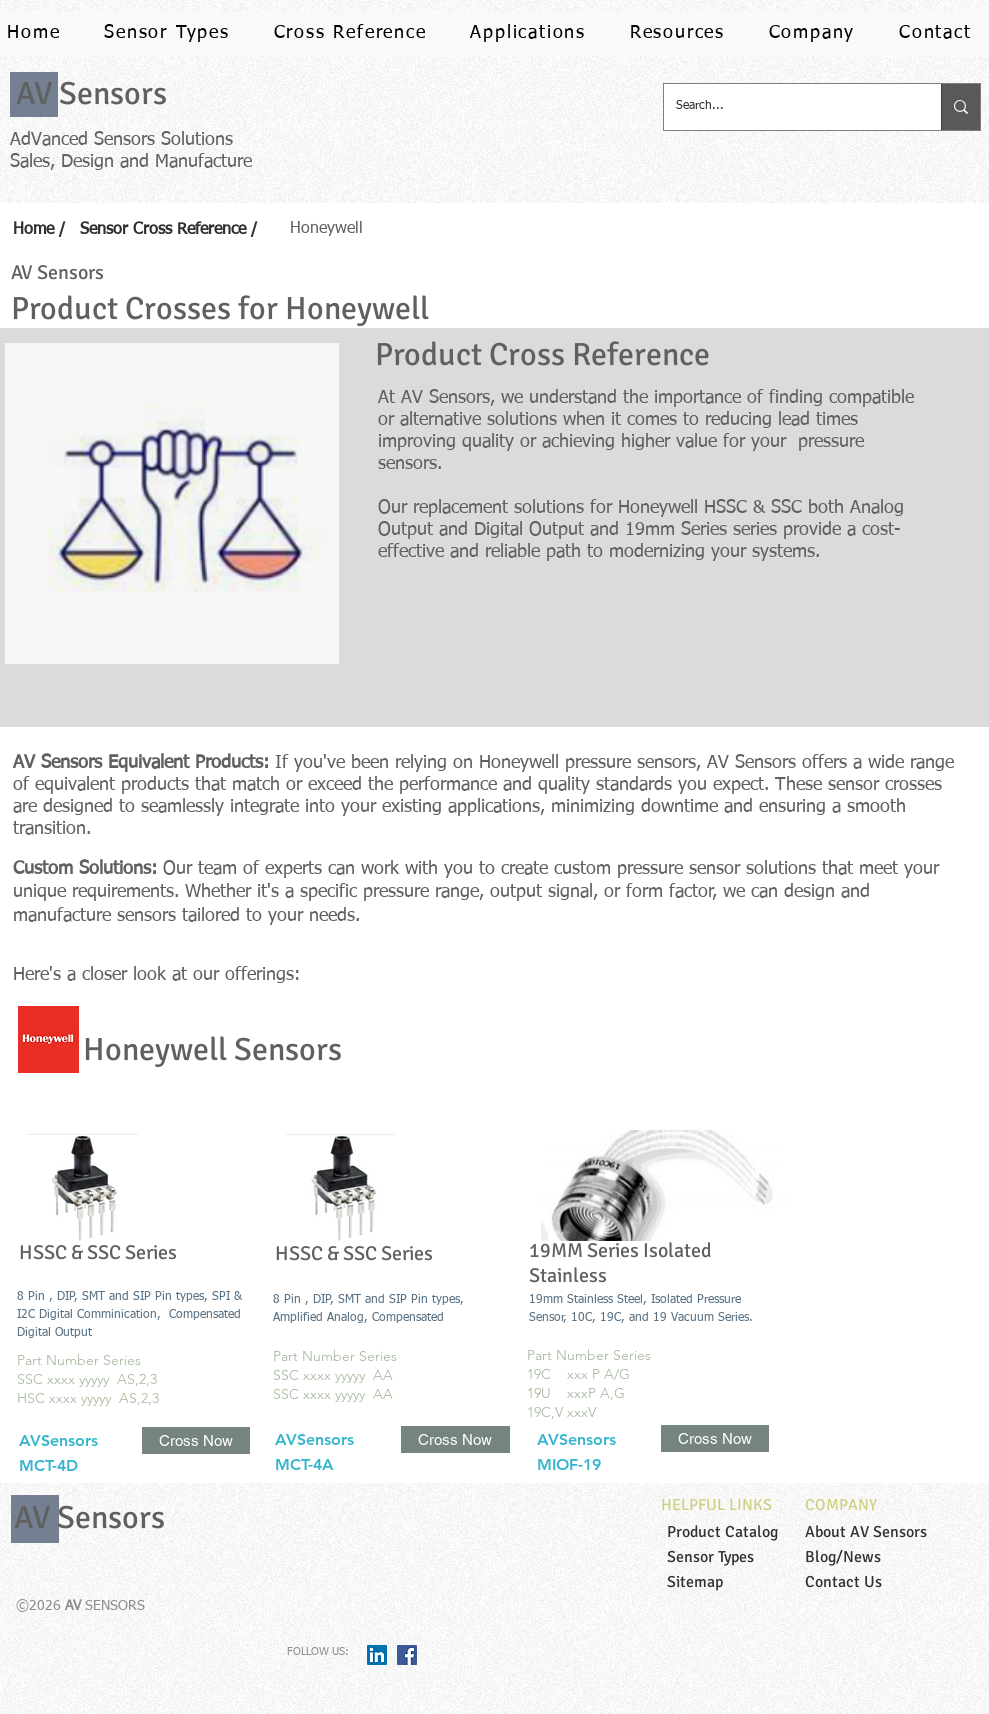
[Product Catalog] (742, 1532)
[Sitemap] (742, 1582)
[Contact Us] (880, 1582)
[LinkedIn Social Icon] (377, 1655)
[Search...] (787, 107)
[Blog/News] (880, 1557)
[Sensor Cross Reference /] (174, 230)
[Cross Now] (196, 1440)
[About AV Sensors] (880, 1532)
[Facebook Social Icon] (407, 1655)
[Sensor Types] (742, 1557)
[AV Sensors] (92, 94)
